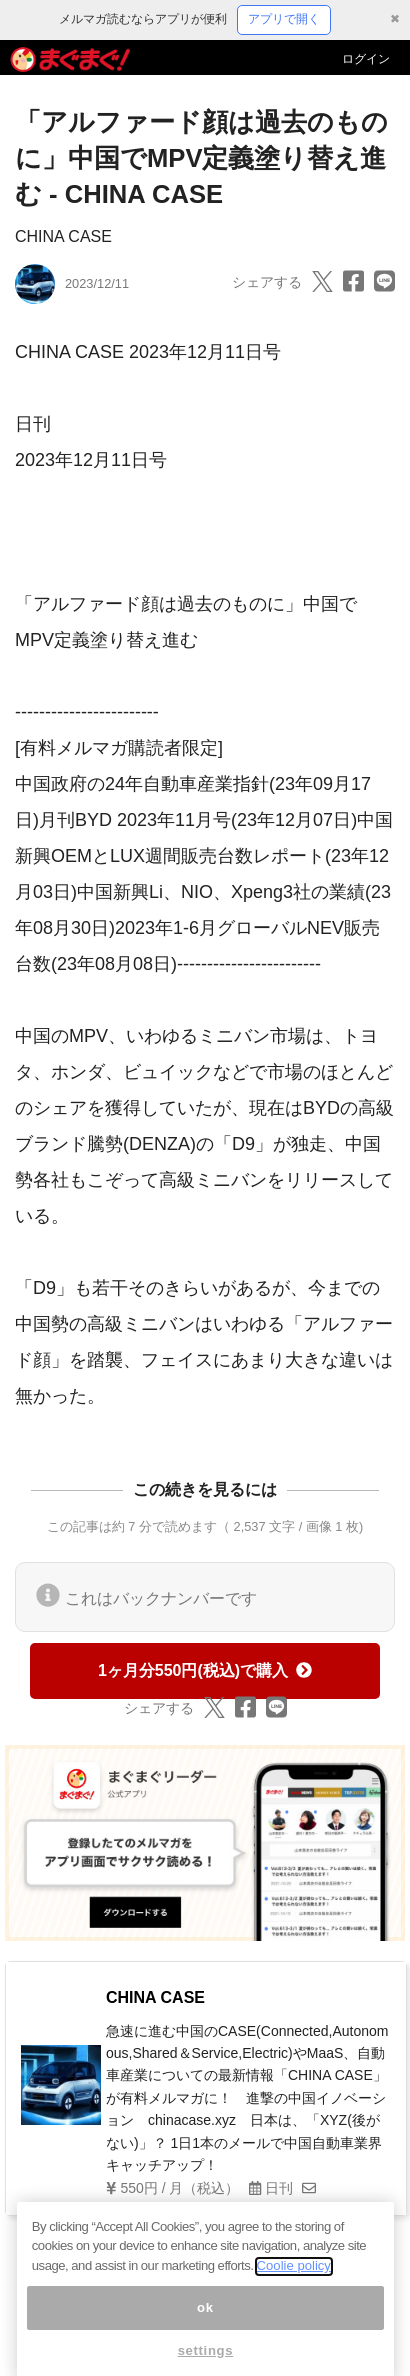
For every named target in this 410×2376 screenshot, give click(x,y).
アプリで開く (284, 19)
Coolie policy (294, 2278)
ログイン (366, 59)
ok (205, 2320)
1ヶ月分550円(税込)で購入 (205, 1670)
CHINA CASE (63, 236)
